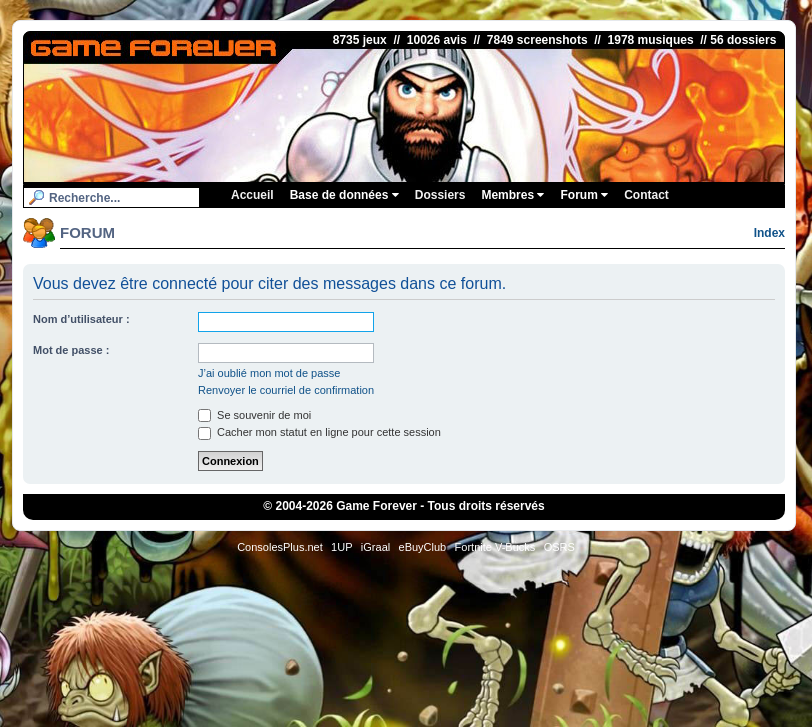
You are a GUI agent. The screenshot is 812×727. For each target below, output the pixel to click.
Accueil (252, 195)
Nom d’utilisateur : (81, 319)
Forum (584, 195)
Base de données (344, 195)
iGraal (375, 547)
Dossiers (440, 195)
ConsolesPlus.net (280, 547)
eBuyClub (423, 547)
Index (769, 233)
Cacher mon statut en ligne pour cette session (319, 432)
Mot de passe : (71, 350)
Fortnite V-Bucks (495, 547)
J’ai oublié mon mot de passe (269, 373)
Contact (646, 195)
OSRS (559, 547)
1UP (341, 547)
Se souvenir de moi (254, 415)
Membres (512, 195)
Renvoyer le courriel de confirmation (286, 390)
